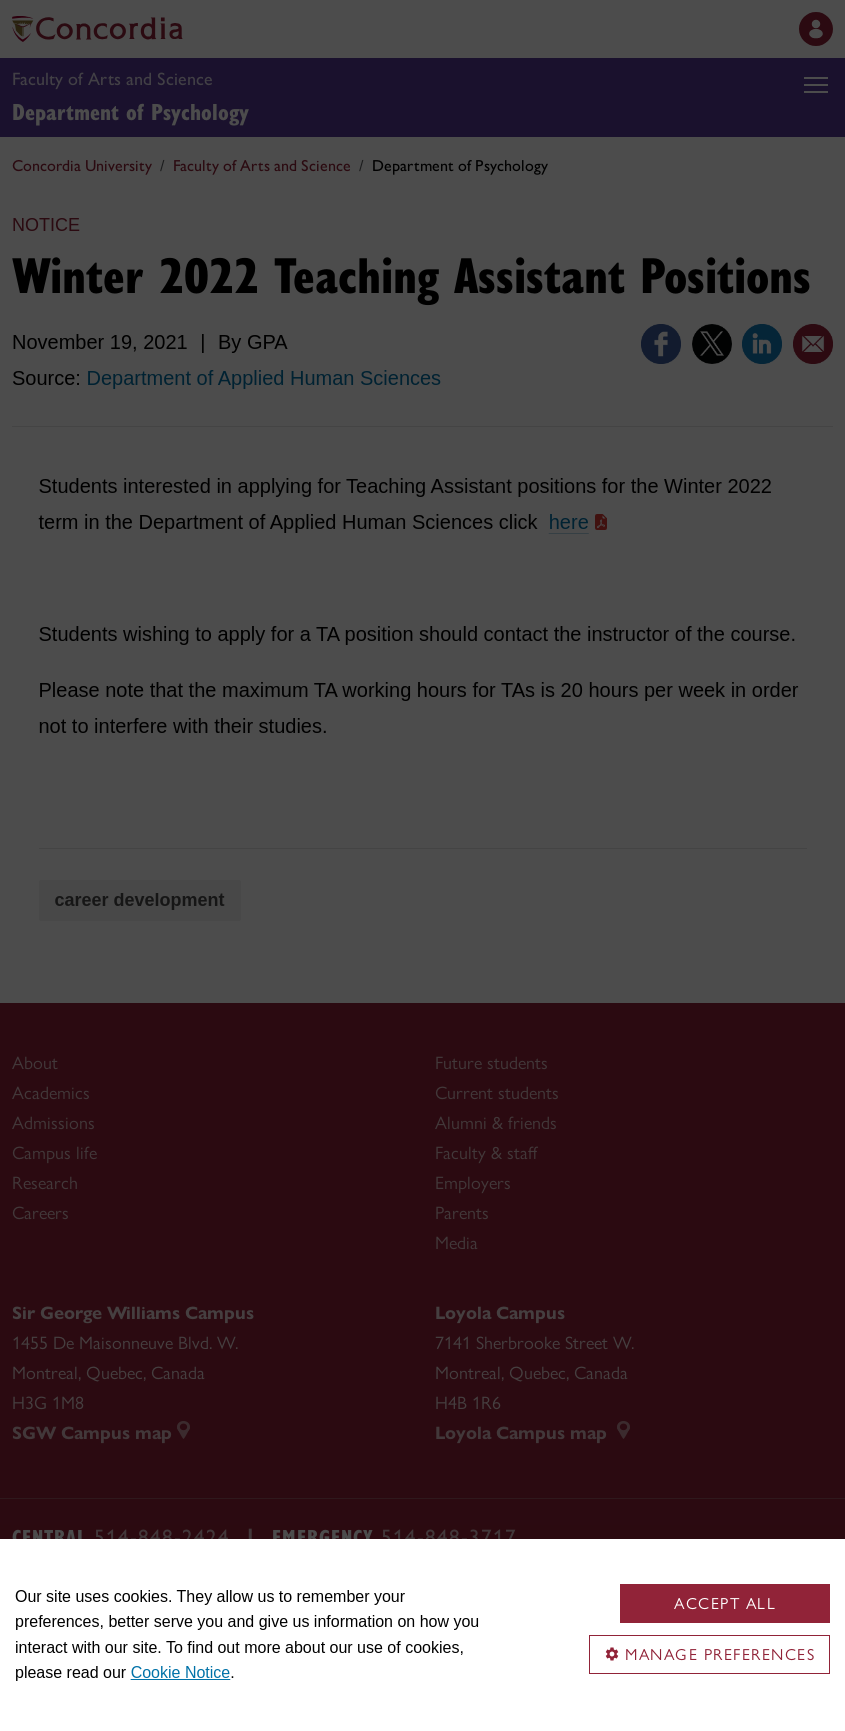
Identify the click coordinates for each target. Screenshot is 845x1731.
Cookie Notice (181, 1672)
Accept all (725, 1603)
